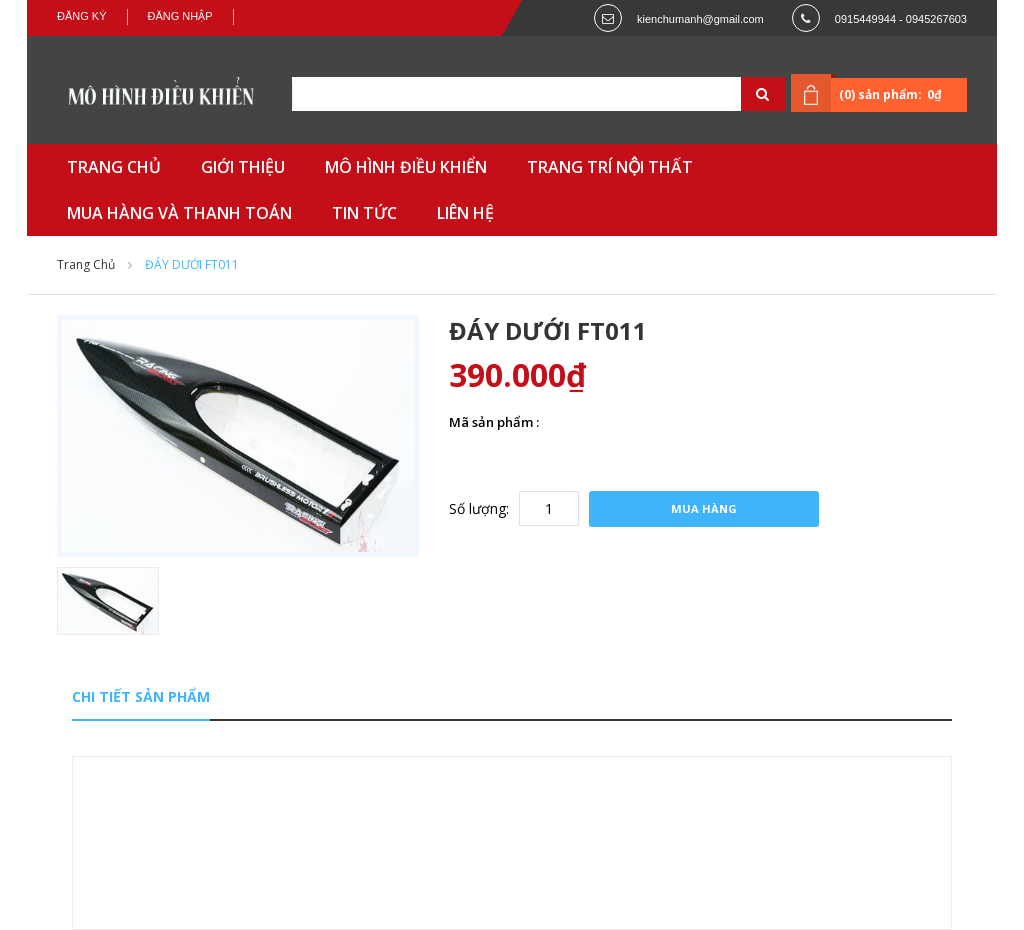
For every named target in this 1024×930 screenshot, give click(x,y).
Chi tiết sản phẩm (141, 696)
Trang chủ (86, 264)
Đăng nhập (180, 16)
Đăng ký (82, 16)
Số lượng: (479, 508)
